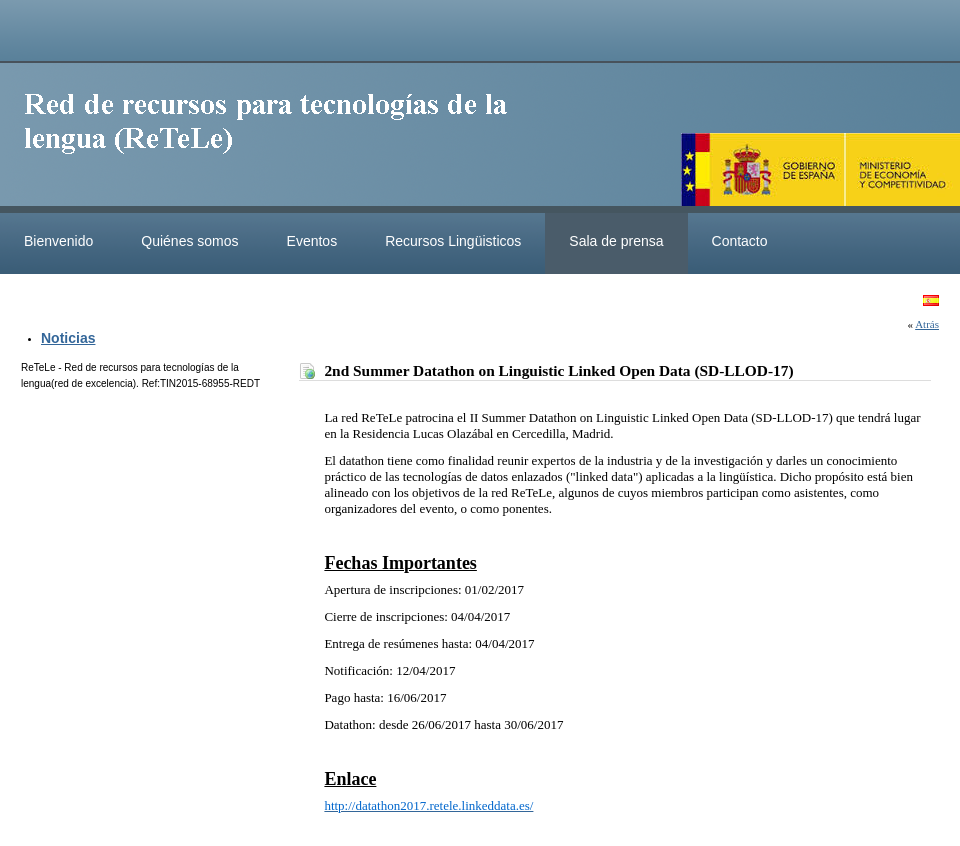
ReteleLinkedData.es (275, 138)
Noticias (68, 338)
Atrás (927, 324)
